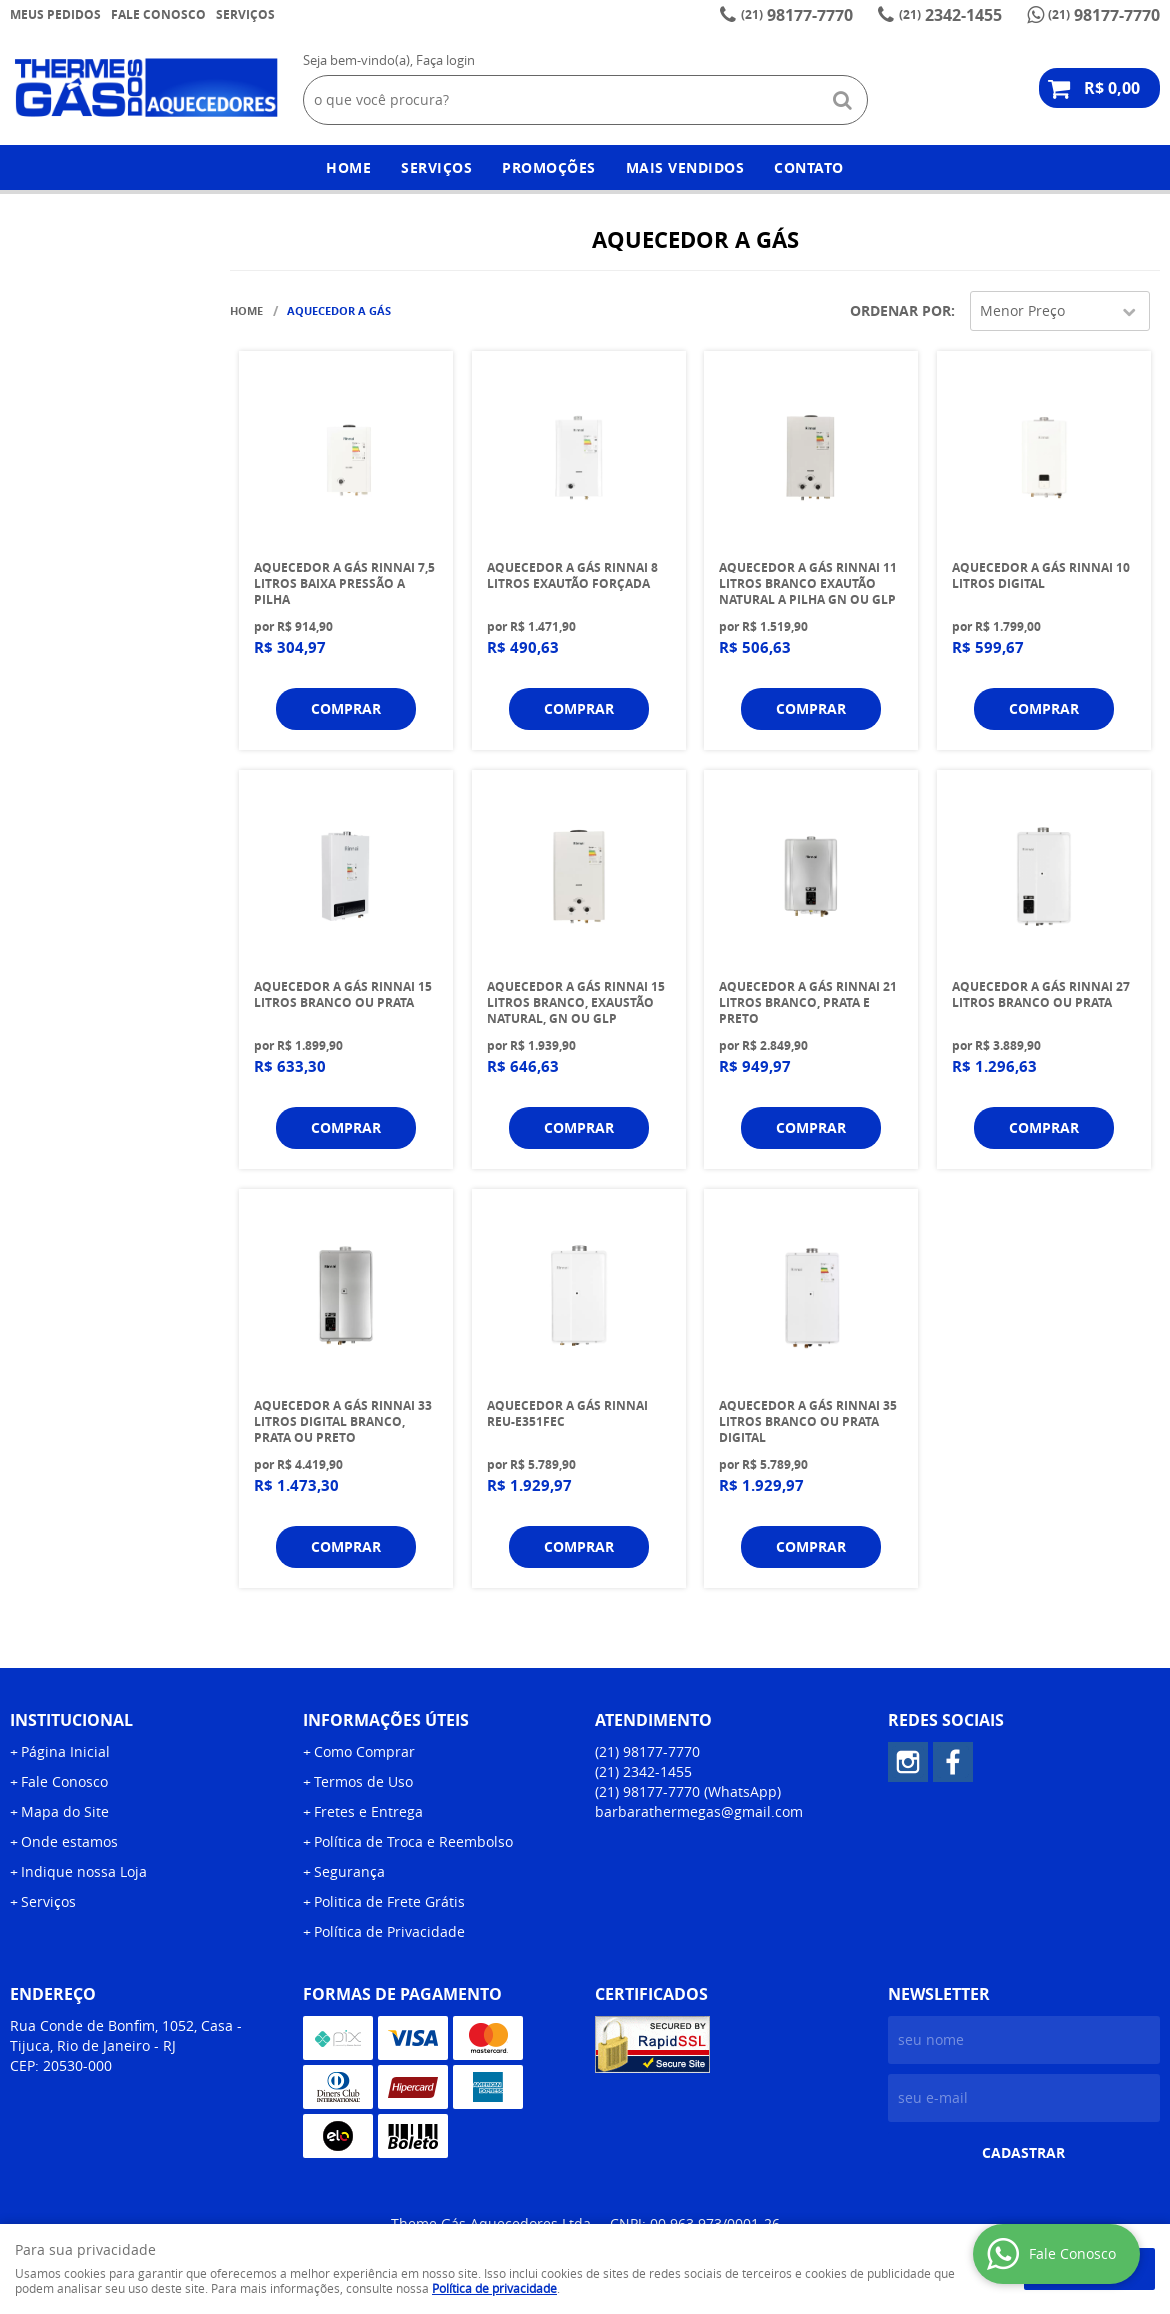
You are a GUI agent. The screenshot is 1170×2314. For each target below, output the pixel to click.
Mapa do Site (65, 1811)
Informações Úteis (386, 1720)
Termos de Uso (363, 1781)
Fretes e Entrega (368, 1811)
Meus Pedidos (55, 14)
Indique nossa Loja (84, 1871)
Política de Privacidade (389, 1931)
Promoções (549, 167)
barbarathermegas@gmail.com (699, 1811)
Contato (809, 167)
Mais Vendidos (685, 167)
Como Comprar (364, 1751)
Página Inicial (65, 1751)
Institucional (71, 1720)
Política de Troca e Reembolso (413, 1841)
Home (348, 167)
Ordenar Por (900, 310)
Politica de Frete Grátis (389, 1901)
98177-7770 (797, 15)
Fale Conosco (158, 14)
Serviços (245, 14)
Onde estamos (69, 1841)
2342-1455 (950, 15)
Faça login (445, 60)
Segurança (349, 1871)
